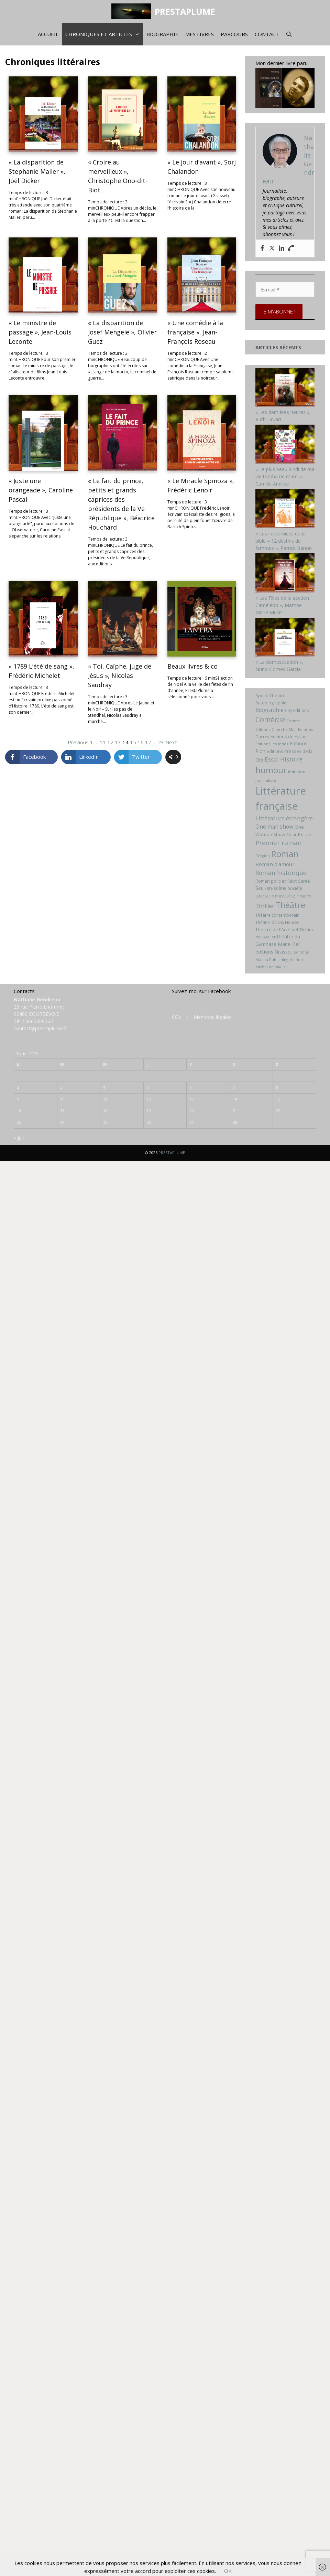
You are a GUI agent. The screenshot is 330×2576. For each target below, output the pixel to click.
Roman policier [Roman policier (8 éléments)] (270, 881)
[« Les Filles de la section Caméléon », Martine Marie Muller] (285, 590)
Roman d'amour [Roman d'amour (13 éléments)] (275, 864)
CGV (176, 1017)
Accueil (48, 34)
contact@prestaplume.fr (40, 1028)
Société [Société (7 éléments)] (295, 888)
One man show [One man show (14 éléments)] (274, 826)
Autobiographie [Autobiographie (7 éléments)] (270, 703)
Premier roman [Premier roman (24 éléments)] (278, 842)
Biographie (162, 34)
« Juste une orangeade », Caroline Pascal (41, 490)
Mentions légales (212, 1017)
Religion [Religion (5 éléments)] (262, 855)
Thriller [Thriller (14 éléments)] (264, 906)
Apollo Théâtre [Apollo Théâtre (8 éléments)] (270, 695)
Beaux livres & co (193, 666)
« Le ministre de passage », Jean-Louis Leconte (40, 332)
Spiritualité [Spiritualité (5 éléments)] (301, 896)
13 (118, 742)
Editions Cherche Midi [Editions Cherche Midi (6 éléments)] (276, 729)
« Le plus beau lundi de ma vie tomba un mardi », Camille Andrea (285, 476)
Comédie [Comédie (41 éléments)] (270, 719)
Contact (267, 34)
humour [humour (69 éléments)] (271, 770)
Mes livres (199, 34)
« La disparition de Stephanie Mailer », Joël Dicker (37, 171)
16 (141, 742)
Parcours (234, 34)
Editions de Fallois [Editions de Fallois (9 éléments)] (289, 736)
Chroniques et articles (104, 34)
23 (161, 742)
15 (133, 742)
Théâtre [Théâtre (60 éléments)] (290, 905)
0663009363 (39, 1021)
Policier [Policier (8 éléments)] (305, 834)
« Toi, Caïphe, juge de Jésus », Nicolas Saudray (119, 675)
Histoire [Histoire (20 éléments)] (291, 759)
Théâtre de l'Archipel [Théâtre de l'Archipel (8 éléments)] (276, 929)
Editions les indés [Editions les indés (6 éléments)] (271, 743)
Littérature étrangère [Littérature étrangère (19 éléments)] (284, 818)
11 (103, 742)
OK (228, 2570)
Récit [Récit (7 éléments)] (292, 881)
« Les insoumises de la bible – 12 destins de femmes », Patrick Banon (283, 540)
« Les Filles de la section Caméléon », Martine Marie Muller (282, 605)
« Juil (19, 1138)
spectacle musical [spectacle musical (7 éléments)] (272, 896)
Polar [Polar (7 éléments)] (291, 835)
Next (171, 742)
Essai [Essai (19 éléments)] (272, 759)
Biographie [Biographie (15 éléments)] (269, 710)
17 (148, 742)
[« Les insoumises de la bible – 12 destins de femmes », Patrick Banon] (285, 526)
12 (110, 742)
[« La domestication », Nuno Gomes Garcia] (285, 654)
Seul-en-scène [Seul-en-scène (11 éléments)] (271, 888)
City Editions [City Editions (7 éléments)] (297, 710)
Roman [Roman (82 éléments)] (285, 854)
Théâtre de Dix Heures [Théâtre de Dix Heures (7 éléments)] (277, 922)
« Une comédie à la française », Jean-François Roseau (195, 332)
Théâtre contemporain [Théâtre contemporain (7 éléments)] (277, 915)
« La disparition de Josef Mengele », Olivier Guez (122, 332)
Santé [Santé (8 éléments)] (304, 881)
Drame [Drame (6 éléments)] (293, 720)
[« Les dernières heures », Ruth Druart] (285, 405)
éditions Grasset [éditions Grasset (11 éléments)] (273, 951)
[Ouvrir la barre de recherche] (289, 34)
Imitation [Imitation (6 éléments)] (296, 771)
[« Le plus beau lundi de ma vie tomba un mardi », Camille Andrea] (285, 462)
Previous (78, 742)
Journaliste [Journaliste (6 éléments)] (265, 780)
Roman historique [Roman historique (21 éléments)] (280, 873)
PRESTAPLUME (185, 11)
